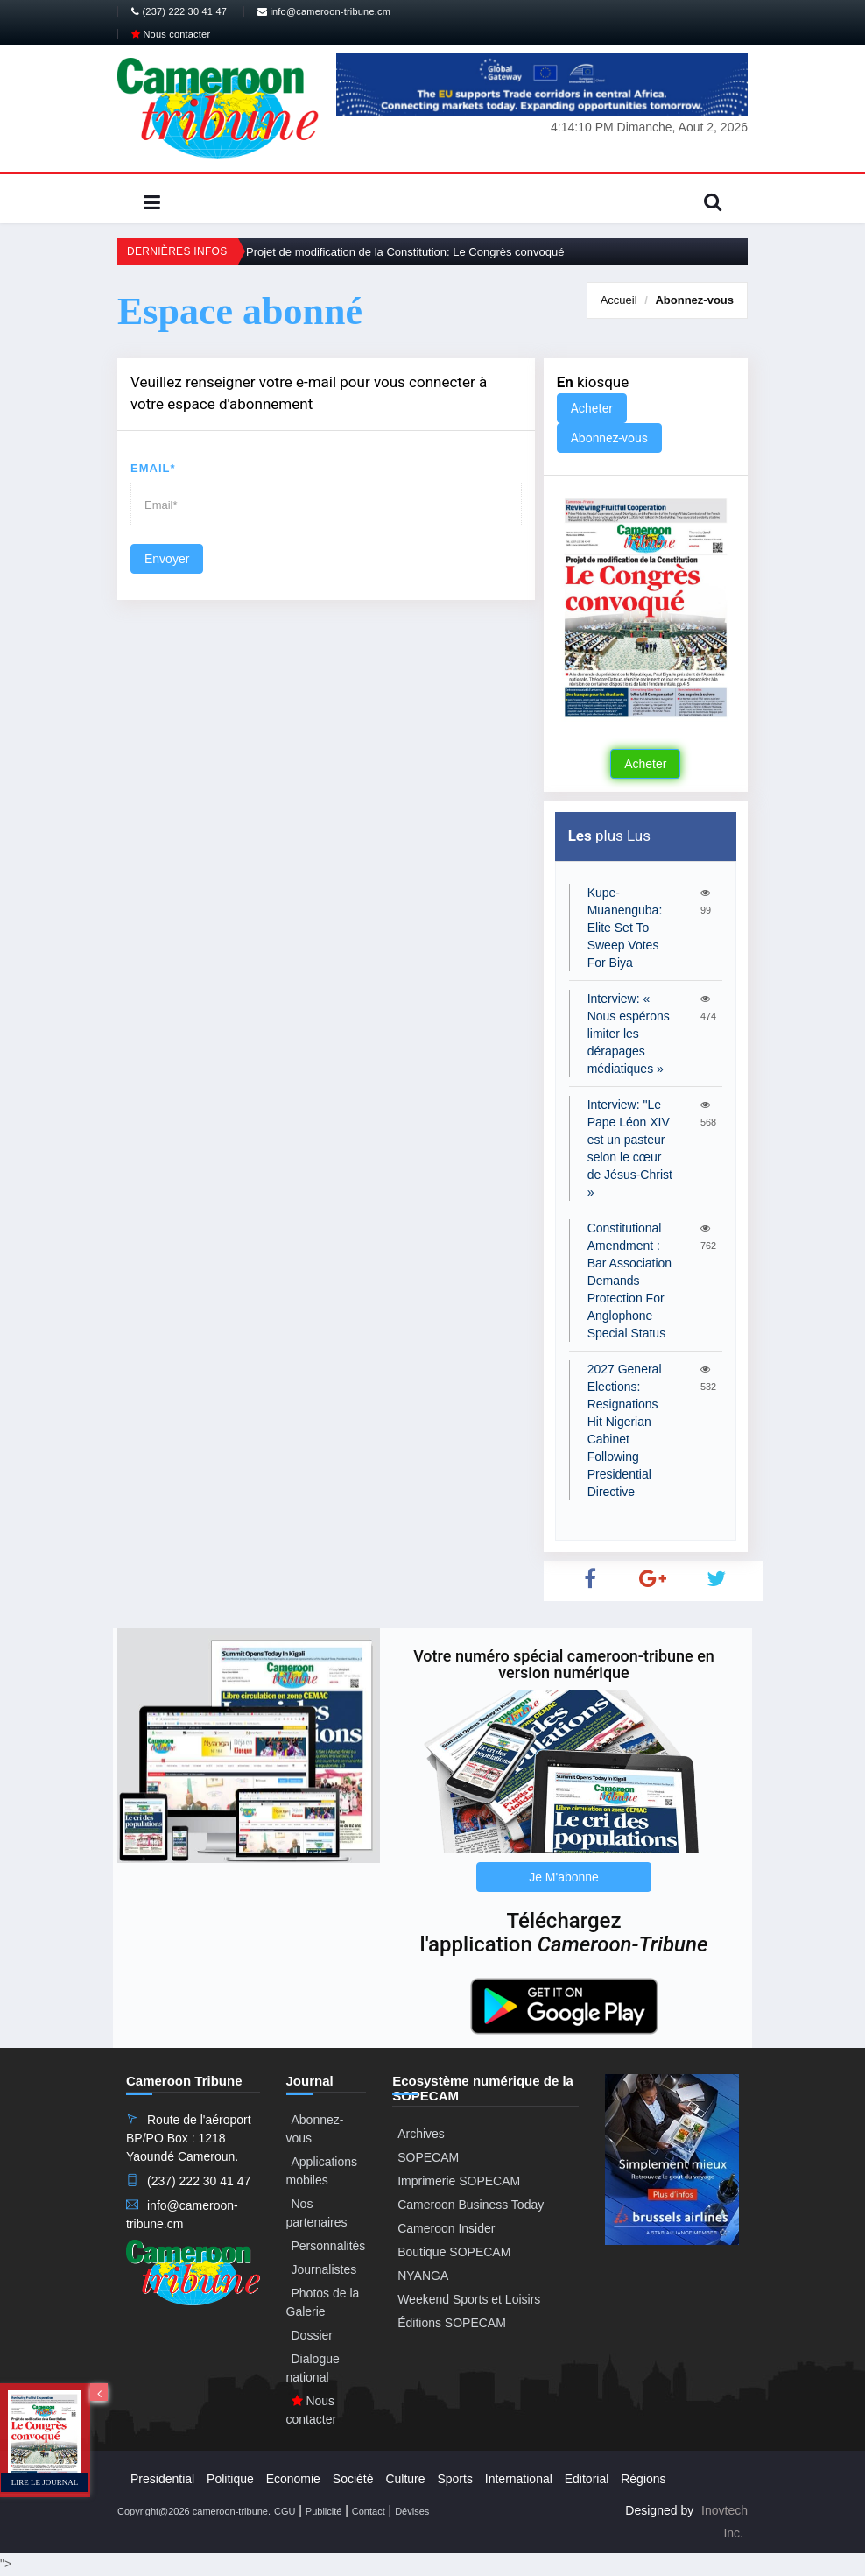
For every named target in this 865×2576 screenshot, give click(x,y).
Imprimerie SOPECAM (458, 2181)
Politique (230, 2479)
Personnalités (329, 2246)
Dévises (412, 2511)
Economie (293, 2479)
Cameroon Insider (446, 2228)
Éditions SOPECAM (451, 2323)
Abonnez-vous (694, 300)
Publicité (324, 2511)
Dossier (312, 2335)
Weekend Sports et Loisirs (468, 2299)
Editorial (587, 2479)
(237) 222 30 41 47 (179, 11)
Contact (368, 2511)
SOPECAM (428, 2157)
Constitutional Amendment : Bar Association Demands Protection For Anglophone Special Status (629, 1280)
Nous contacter (170, 34)
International (518, 2479)
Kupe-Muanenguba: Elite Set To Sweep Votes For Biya (625, 928)
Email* (153, 468)
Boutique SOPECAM (453, 2252)
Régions (643, 2479)
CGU (284, 2511)
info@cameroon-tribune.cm (323, 11)
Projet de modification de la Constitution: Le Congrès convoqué (405, 251)
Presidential (162, 2479)
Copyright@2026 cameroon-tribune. (194, 2511)
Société (353, 2479)
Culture (405, 2479)
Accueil (619, 300)
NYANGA (422, 2276)
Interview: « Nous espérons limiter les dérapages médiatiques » (628, 1034)
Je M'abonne (564, 1877)
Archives (421, 2134)
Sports (454, 2479)
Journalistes (324, 2269)
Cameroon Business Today (470, 2205)
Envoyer (166, 559)
